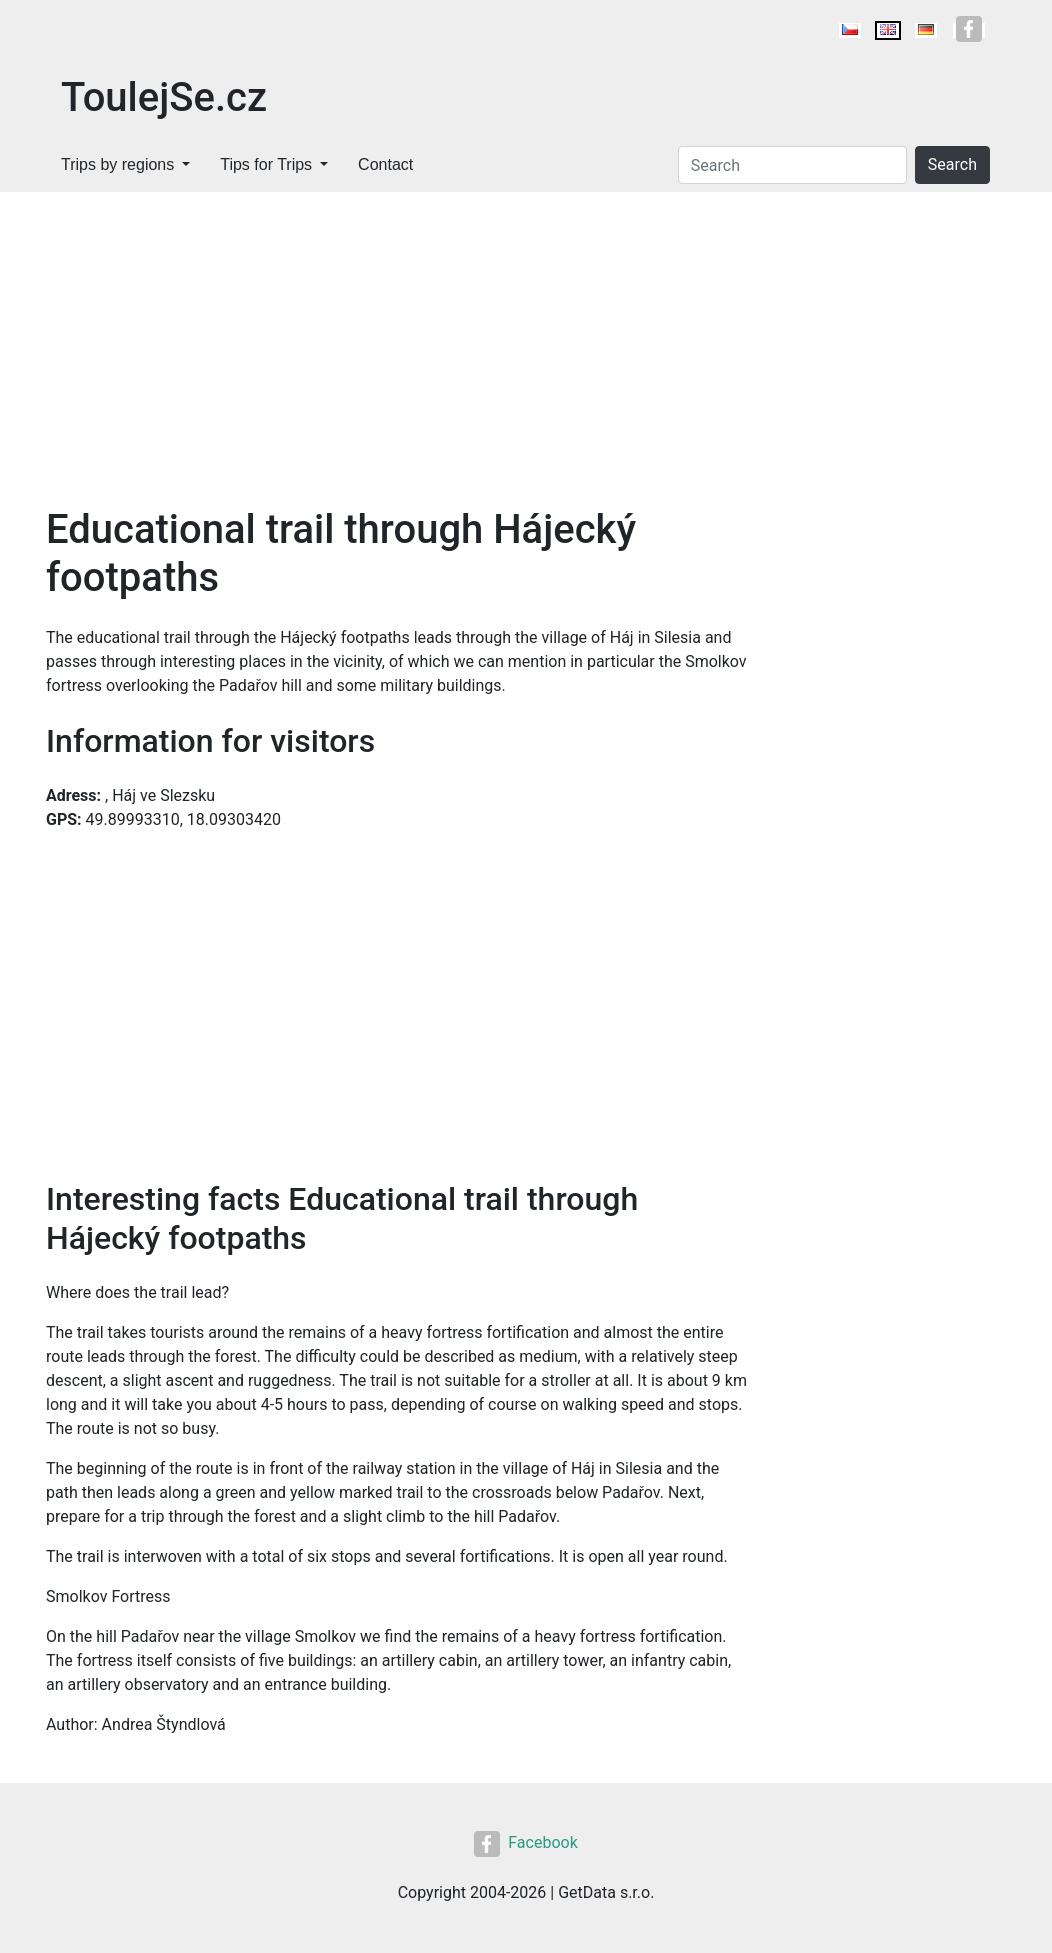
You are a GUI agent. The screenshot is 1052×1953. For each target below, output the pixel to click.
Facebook (525, 1842)
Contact (385, 164)
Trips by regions (117, 164)
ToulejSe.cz (164, 97)
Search (952, 164)
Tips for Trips (266, 164)
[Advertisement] (526, 342)
